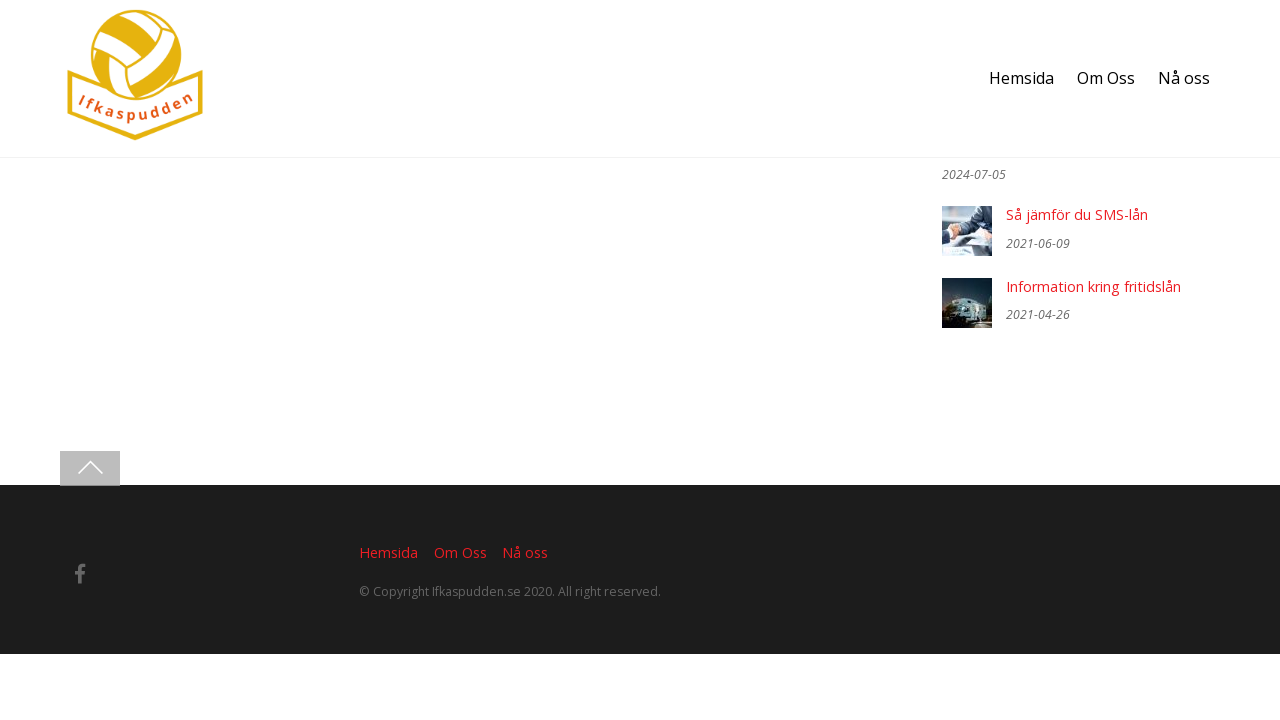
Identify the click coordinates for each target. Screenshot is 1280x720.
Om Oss (1106, 78)
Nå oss (1184, 78)
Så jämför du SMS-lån (1077, 215)
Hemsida (1021, 78)
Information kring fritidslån (1093, 287)
